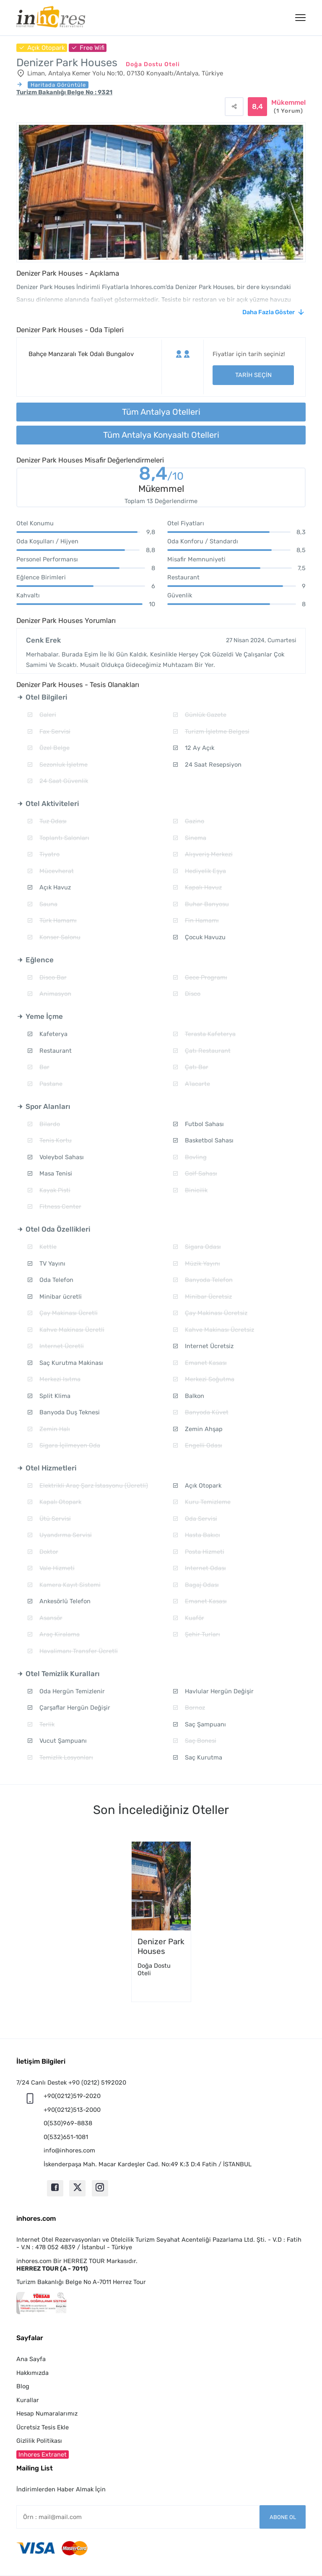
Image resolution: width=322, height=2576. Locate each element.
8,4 (161, 474)
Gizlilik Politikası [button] (39, 2440)
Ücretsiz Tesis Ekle (42, 2427)
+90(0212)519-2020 (72, 2096)
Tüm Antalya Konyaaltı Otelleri (161, 435)
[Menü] (300, 17)
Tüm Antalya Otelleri (161, 412)
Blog (22, 2386)
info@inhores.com (69, 2150)
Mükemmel (288, 106)
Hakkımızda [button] (32, 2373)
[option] (161, 1921)
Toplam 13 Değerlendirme (161, 501)
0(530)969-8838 (68, 2123)
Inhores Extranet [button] (42, 2454)
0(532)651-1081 (66, 2137)
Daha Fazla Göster (268, 312)
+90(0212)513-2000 (72, 2110)
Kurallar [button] (27, 2400)
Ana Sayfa (31, 2359)
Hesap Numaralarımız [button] (47, 2413)
